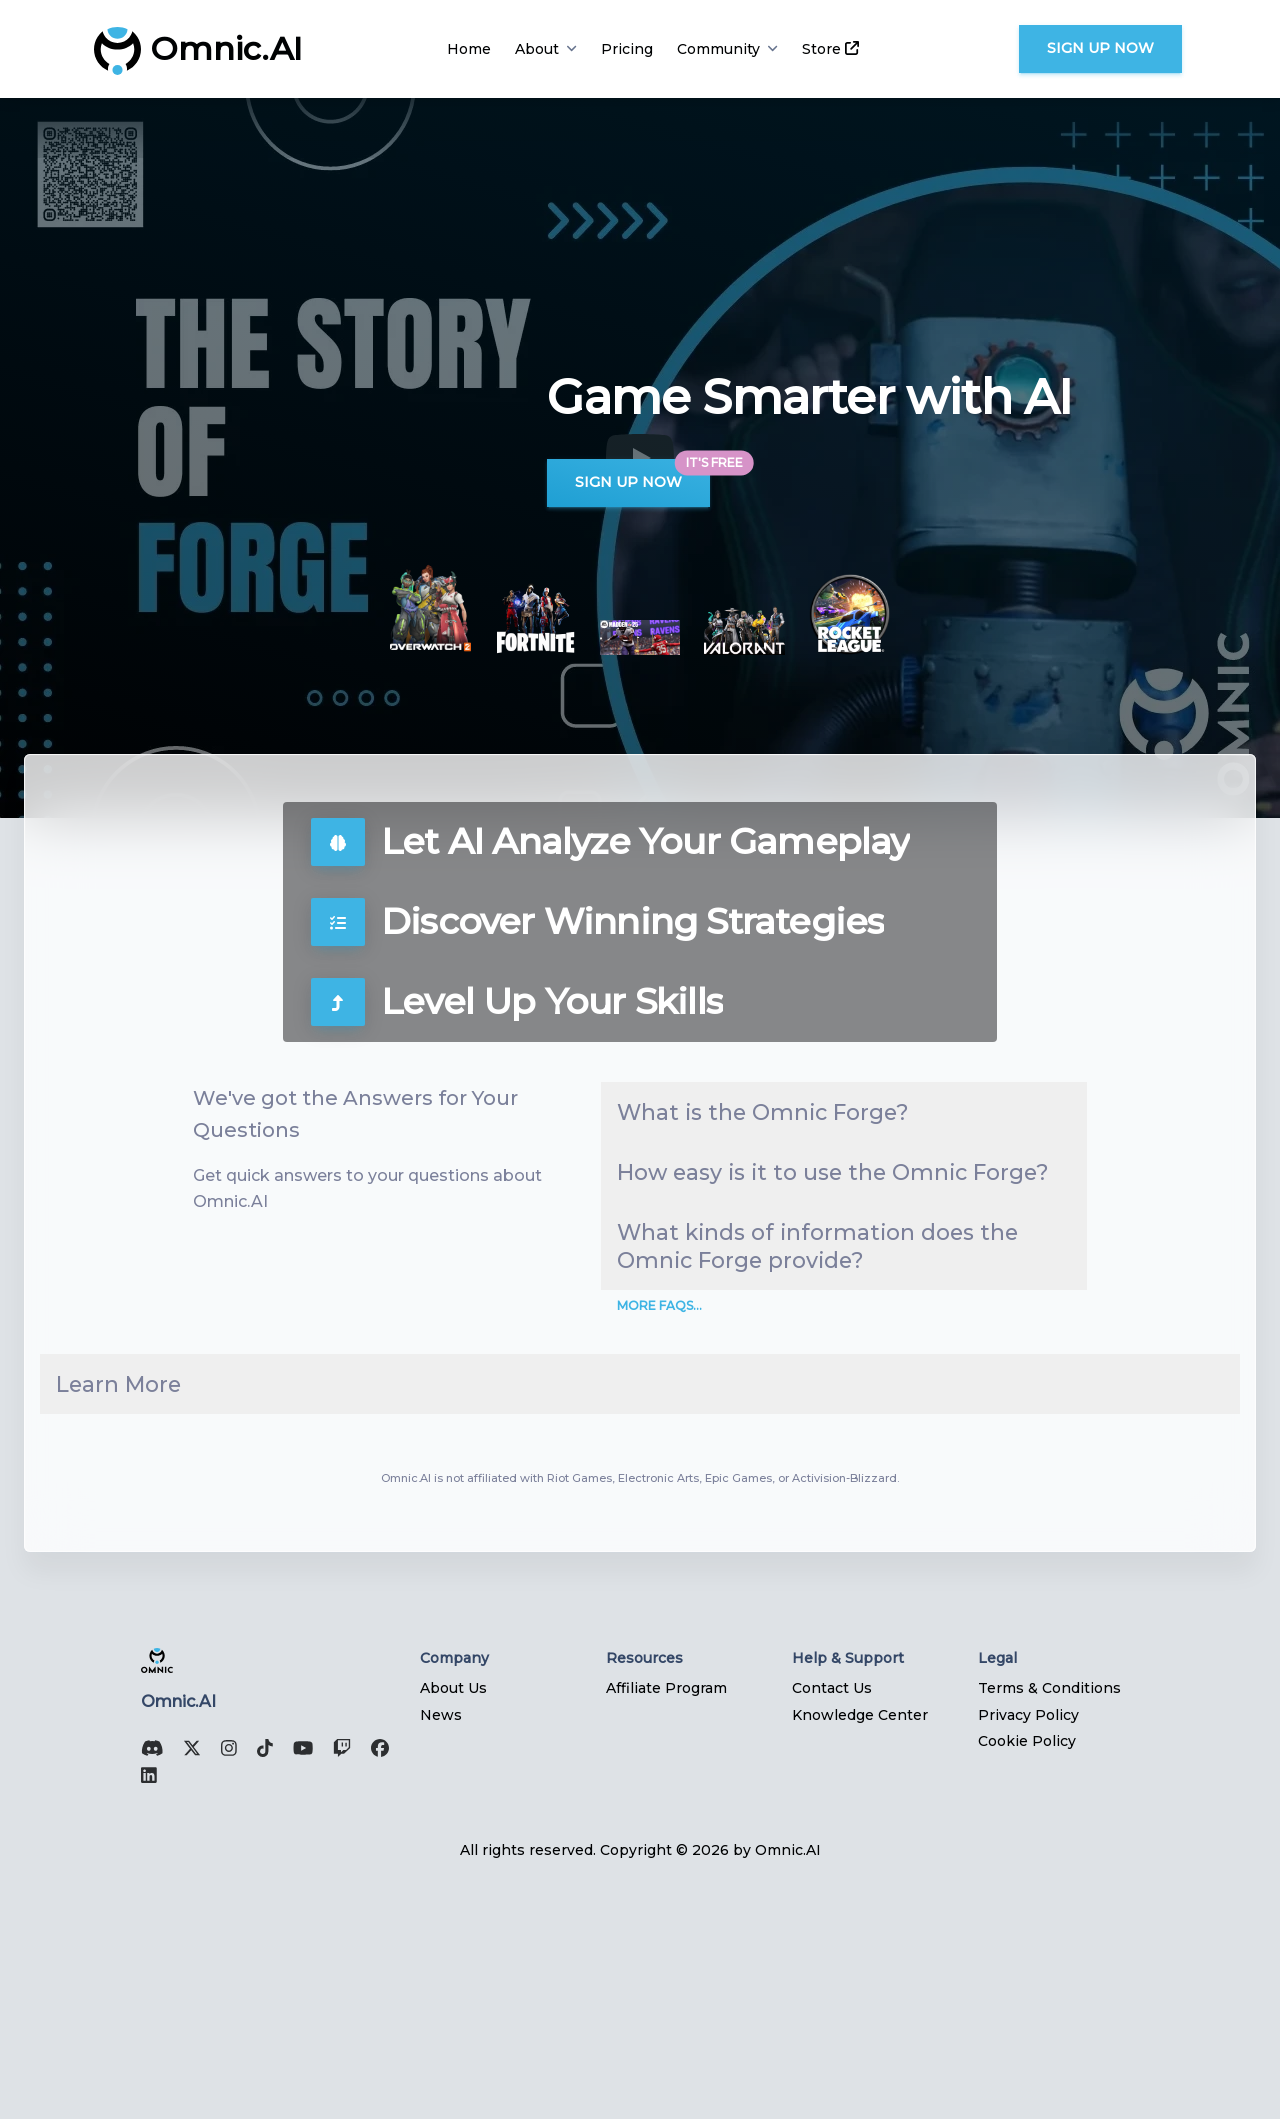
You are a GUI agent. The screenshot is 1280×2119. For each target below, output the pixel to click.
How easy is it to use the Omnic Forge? (804, 1269)
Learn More (162, 1608)
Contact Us (832, 1922)
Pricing (627, 49)
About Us (453, 1922)
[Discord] (146, 1986)
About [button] (546, 49)
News (441, 1949)
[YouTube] (297, 1986)
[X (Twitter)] (186, 1986)
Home (469, 49)
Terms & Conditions (1049, 1922)
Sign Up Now (628, 482)
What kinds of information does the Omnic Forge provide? (824, 1419)
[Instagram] (223, 1986)
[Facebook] (374, 1986)
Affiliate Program (666, 1922)
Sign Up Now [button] (1100, 48)
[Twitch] (336, 1986)
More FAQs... (659, 1520)
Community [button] (727, 49)
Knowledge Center (860, 1949)
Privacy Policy (1028, 1949)
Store (830, 49)
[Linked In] (143, 2012)
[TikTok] (259, 1986)
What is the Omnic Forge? (790, 1144)
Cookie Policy (1027, 1975)
